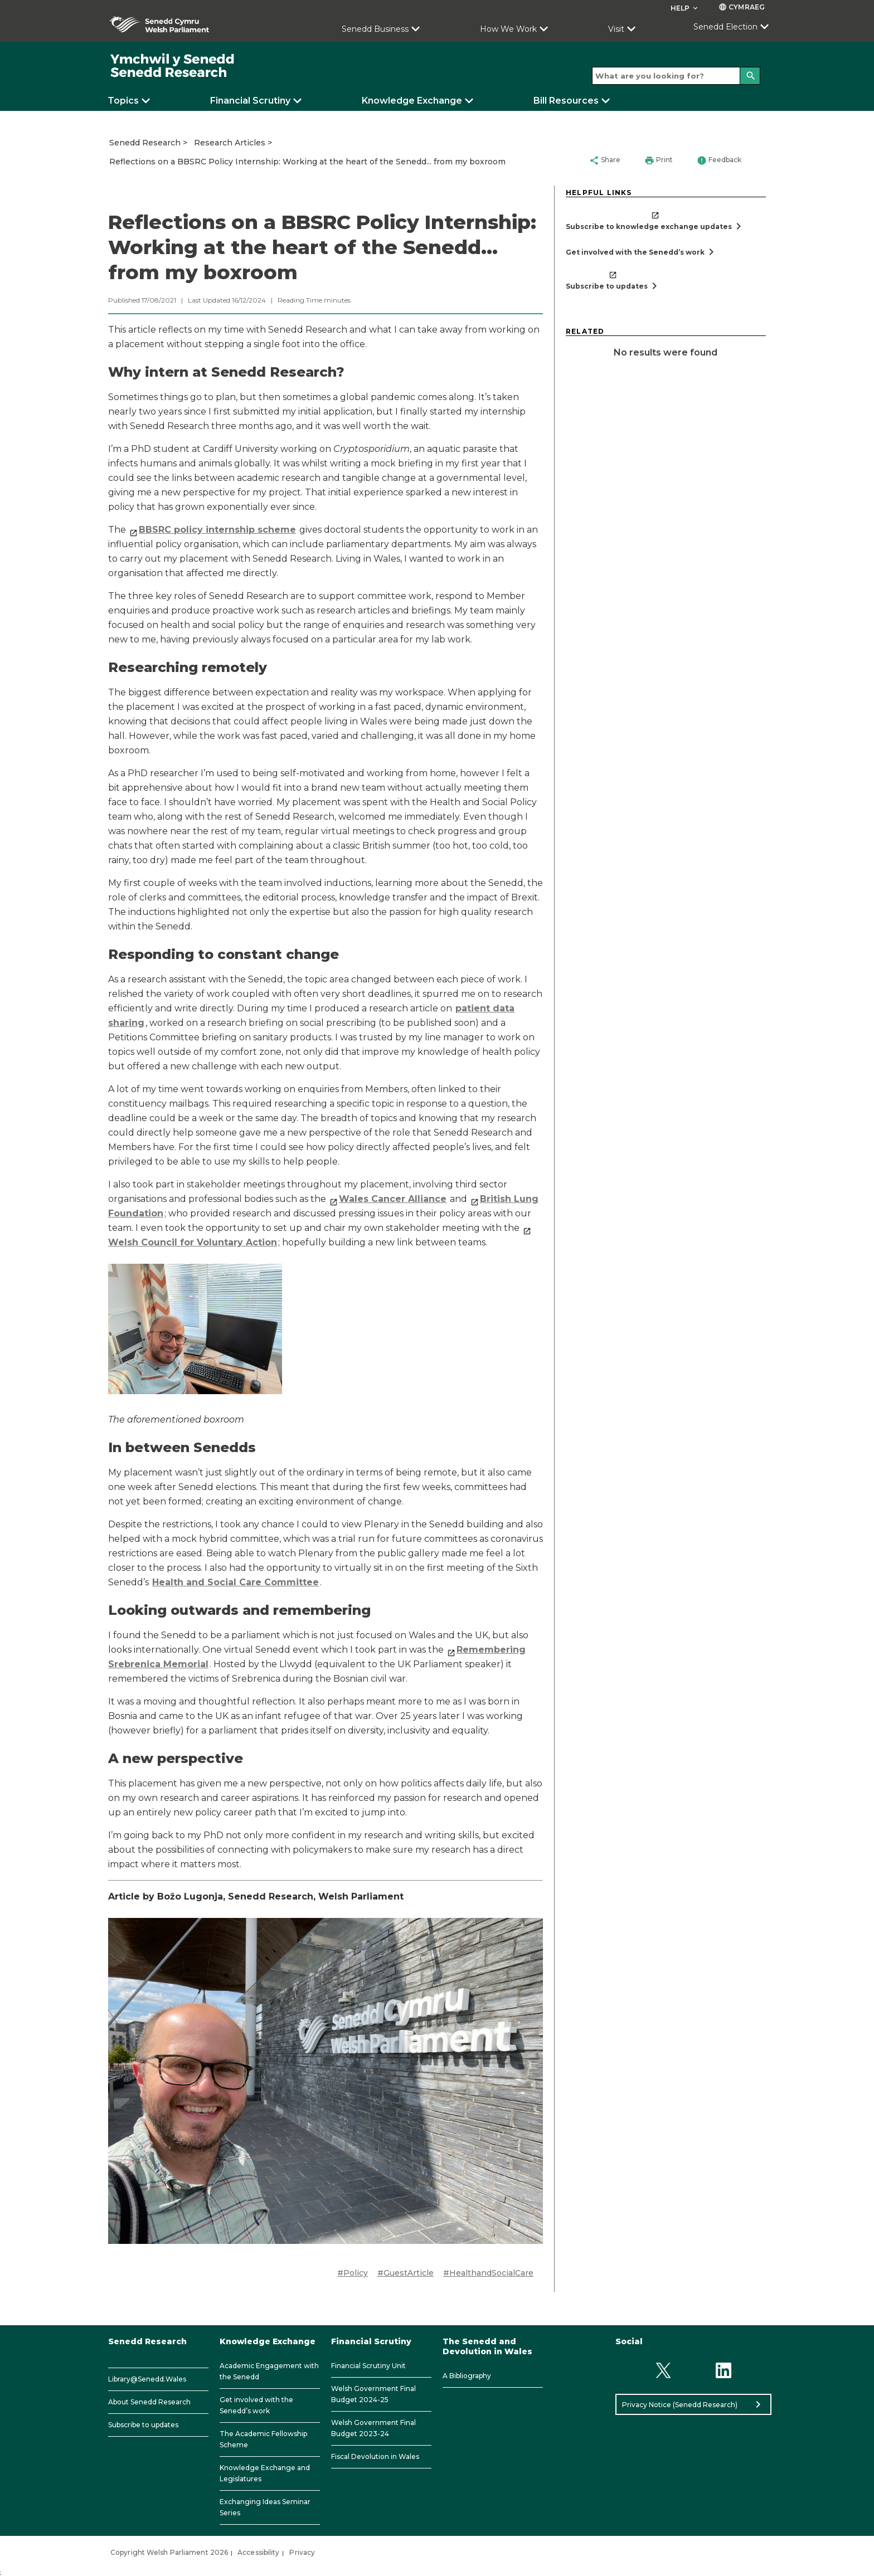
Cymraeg (741, 7)
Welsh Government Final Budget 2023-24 (373, 2428)
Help (685, 8)
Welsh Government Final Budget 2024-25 (373, 2394)
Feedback (719, 160)
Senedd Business (375, 29)
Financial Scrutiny (250, 100)
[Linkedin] (723, 2370)
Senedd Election (725, 27)
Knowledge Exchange (412, 100)
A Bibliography (467, 2376)
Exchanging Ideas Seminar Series (265, 2507)
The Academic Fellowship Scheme (263, 2439)
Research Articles (229, 143)
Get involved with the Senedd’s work (256, 2405)
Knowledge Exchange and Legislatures (265, 2473)
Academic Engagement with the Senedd (269, 2371)
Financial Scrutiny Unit (368, 2365)
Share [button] (604, 160)
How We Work (508, 29)
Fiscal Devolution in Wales (375, 2456)
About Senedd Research (149, 2402)
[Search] (750, 75)
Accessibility (258, 2552)
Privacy (302, 2552)
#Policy (352, 2273)
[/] (172, 66)
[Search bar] (676, 75)
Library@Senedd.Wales (147, 2379)
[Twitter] (663, 2370)
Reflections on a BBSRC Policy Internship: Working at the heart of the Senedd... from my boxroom (307, 162)
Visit (616, 29)
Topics (123, 100)
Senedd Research (145, 143)
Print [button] (658, 160)
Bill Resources (566, 100)
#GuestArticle (405, 2273)
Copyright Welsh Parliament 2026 (169, 2552)
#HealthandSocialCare (488, 2273)
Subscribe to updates (143, 2425)
